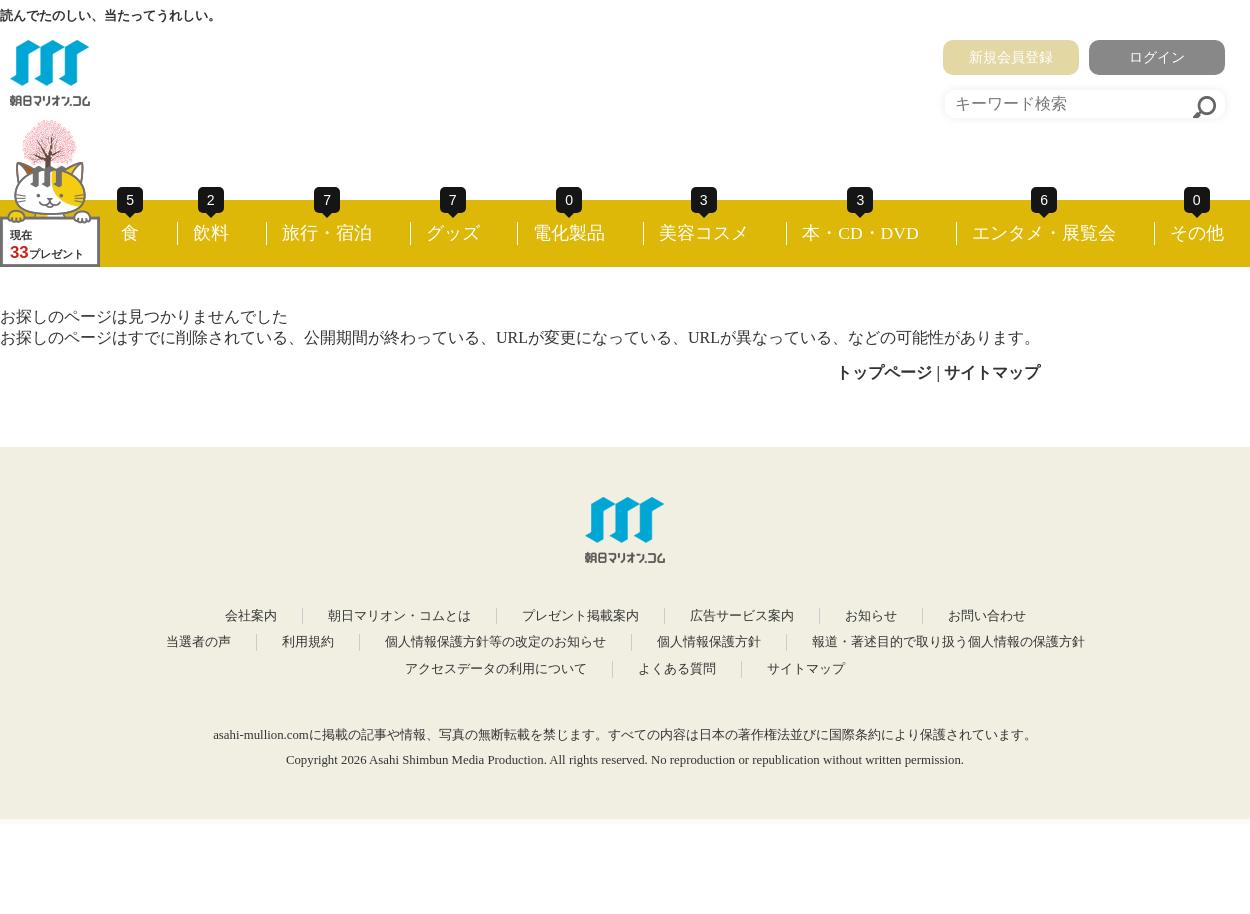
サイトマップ (992, 372)
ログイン (1157, 57)
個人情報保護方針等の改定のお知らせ (495, 642)
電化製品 (569, 233)
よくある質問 (677, 669)
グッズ (453, 233)
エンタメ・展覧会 (1044, 233)
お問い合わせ (987, 616)
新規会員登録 (1011, 57)
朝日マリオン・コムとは (399, 616)
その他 (1197, 233)
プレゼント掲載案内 (580, 616)
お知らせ (871, 616)
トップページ (884, 372)
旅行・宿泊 (327, 233)
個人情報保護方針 (709, 642)
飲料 (211, 233)
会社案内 (251, 616)
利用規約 (308, 642)
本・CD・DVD (860, 233)
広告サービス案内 (742, 616)
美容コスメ (704, 233)
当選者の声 (198, 642)
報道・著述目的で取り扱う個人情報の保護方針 (948, 642)
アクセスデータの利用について (496, 669)
